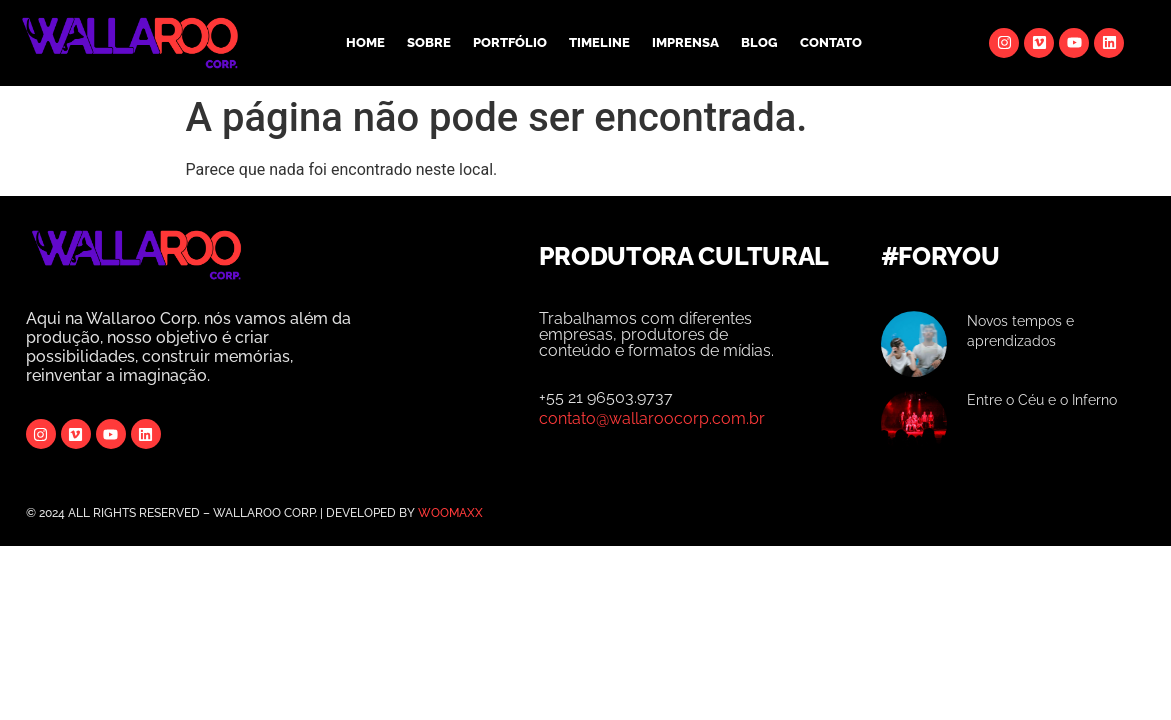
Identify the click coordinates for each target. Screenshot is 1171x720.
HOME (365, 42)
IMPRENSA (685, 42)
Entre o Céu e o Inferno (1042, 400)
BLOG (759, 42)
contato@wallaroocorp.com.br (652, 418)
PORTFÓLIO (510, 42)
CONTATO (831, 42)
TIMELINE (599, 42)
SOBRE (429, 42)
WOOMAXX (450, 513)
